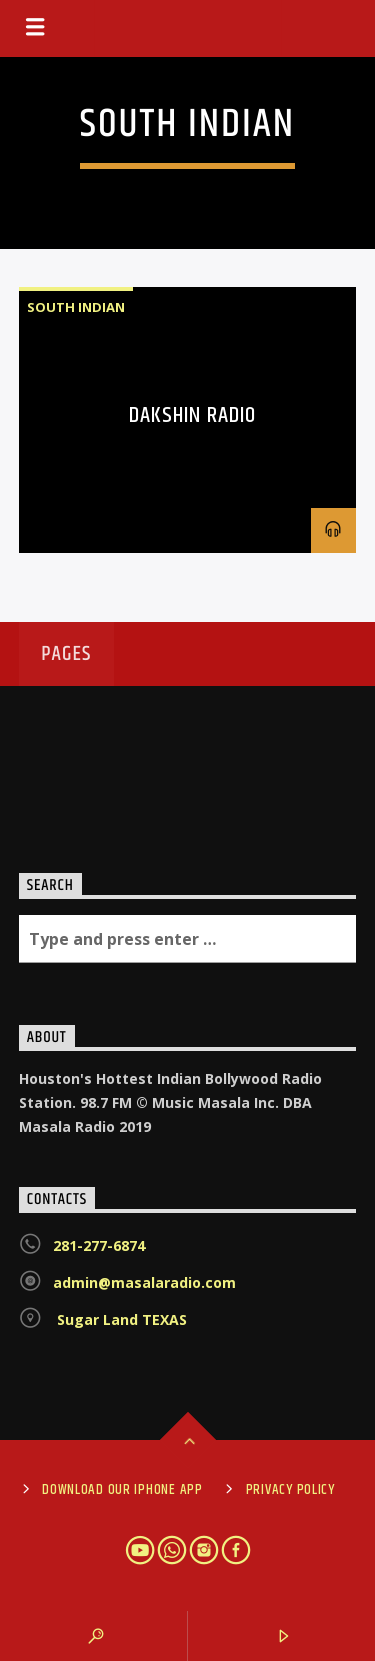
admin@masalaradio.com (144, 1282)
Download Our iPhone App (122, 1490)
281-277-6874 (99, 1245)
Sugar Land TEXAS (120, 1319)
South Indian (76, 307)
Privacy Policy (290, 1490)
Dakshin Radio (193, 415)
